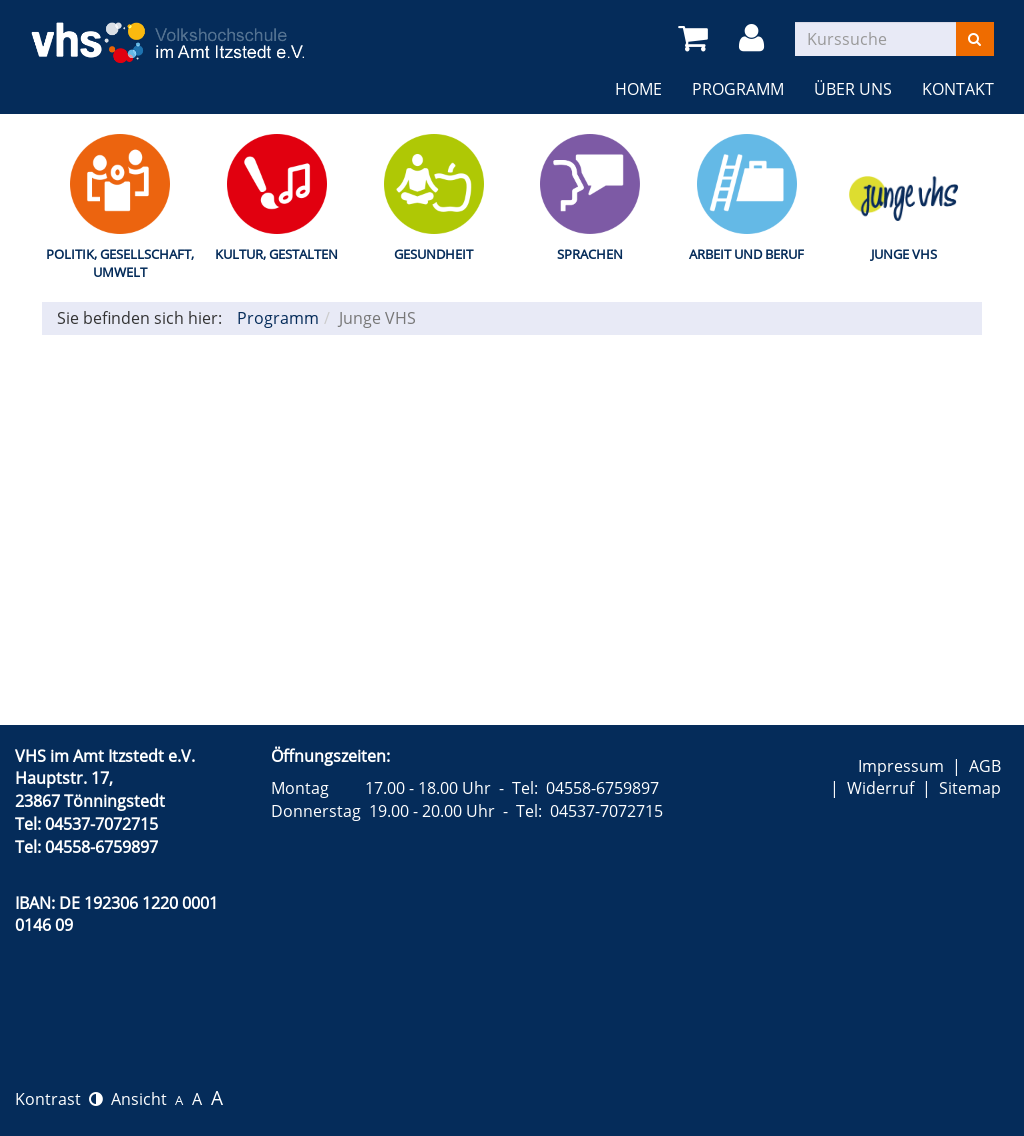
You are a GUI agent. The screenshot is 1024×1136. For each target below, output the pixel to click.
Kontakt (958, 89)
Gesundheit (433, 254)
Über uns (853, 89)
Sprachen (590, 254)
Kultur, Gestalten (276, 254)
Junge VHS (904, 254)
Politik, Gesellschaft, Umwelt (120, 263)
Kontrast (59, 1099)
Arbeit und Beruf (746, 254)
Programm (738, 89)
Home (638, 89)
